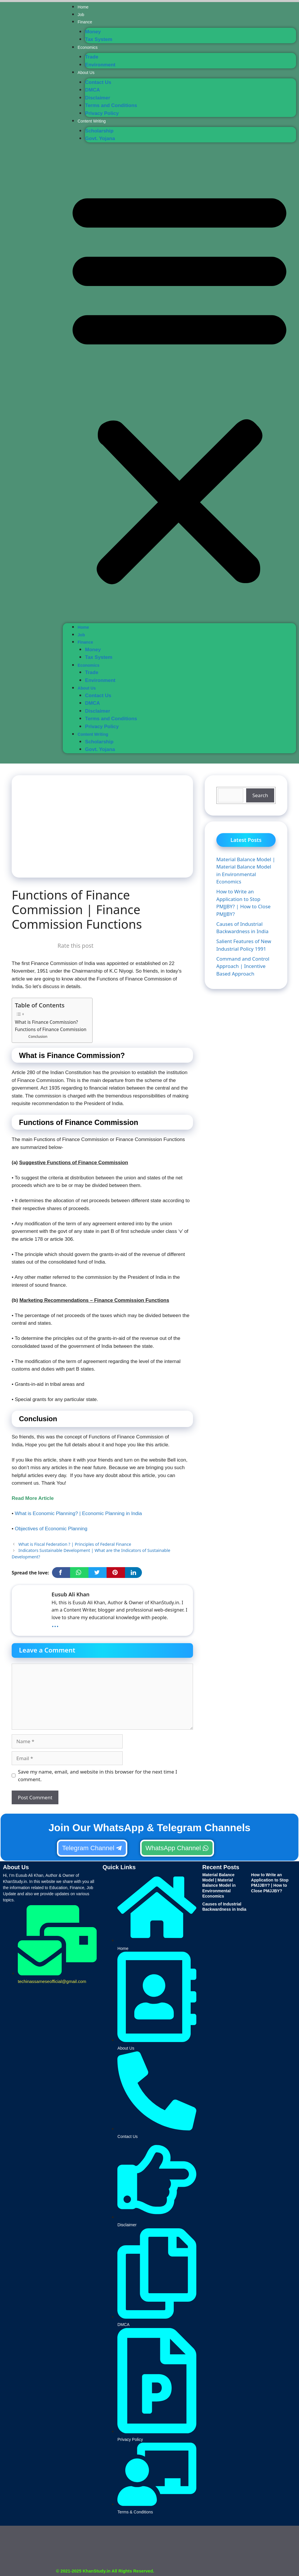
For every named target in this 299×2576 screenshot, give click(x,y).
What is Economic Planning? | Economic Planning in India (78, 1513)
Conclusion (37, 1036)
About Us (86, 72)
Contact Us (98, 82)
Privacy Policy (102, 113)
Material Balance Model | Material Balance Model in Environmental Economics (219, 1885)
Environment (100, 65)
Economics (88, 47)
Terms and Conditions (111, 105)
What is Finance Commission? (46, 1022)
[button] (179, 385)
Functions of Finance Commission (50, 1029)
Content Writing (92, 121)
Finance (85, 22)
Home (83, 7)
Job (81, 14)
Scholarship (99, 131)
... (55, 1623)
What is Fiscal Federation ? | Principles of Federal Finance (74, 1544)
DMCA (92, 90)
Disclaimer (97, 98)
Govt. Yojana (100, 138)
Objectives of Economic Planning (51, 1528)
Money (93, 32)
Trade (91, 57)
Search (260, 795)
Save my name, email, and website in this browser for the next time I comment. (97, 1775)
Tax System (98, 39)
